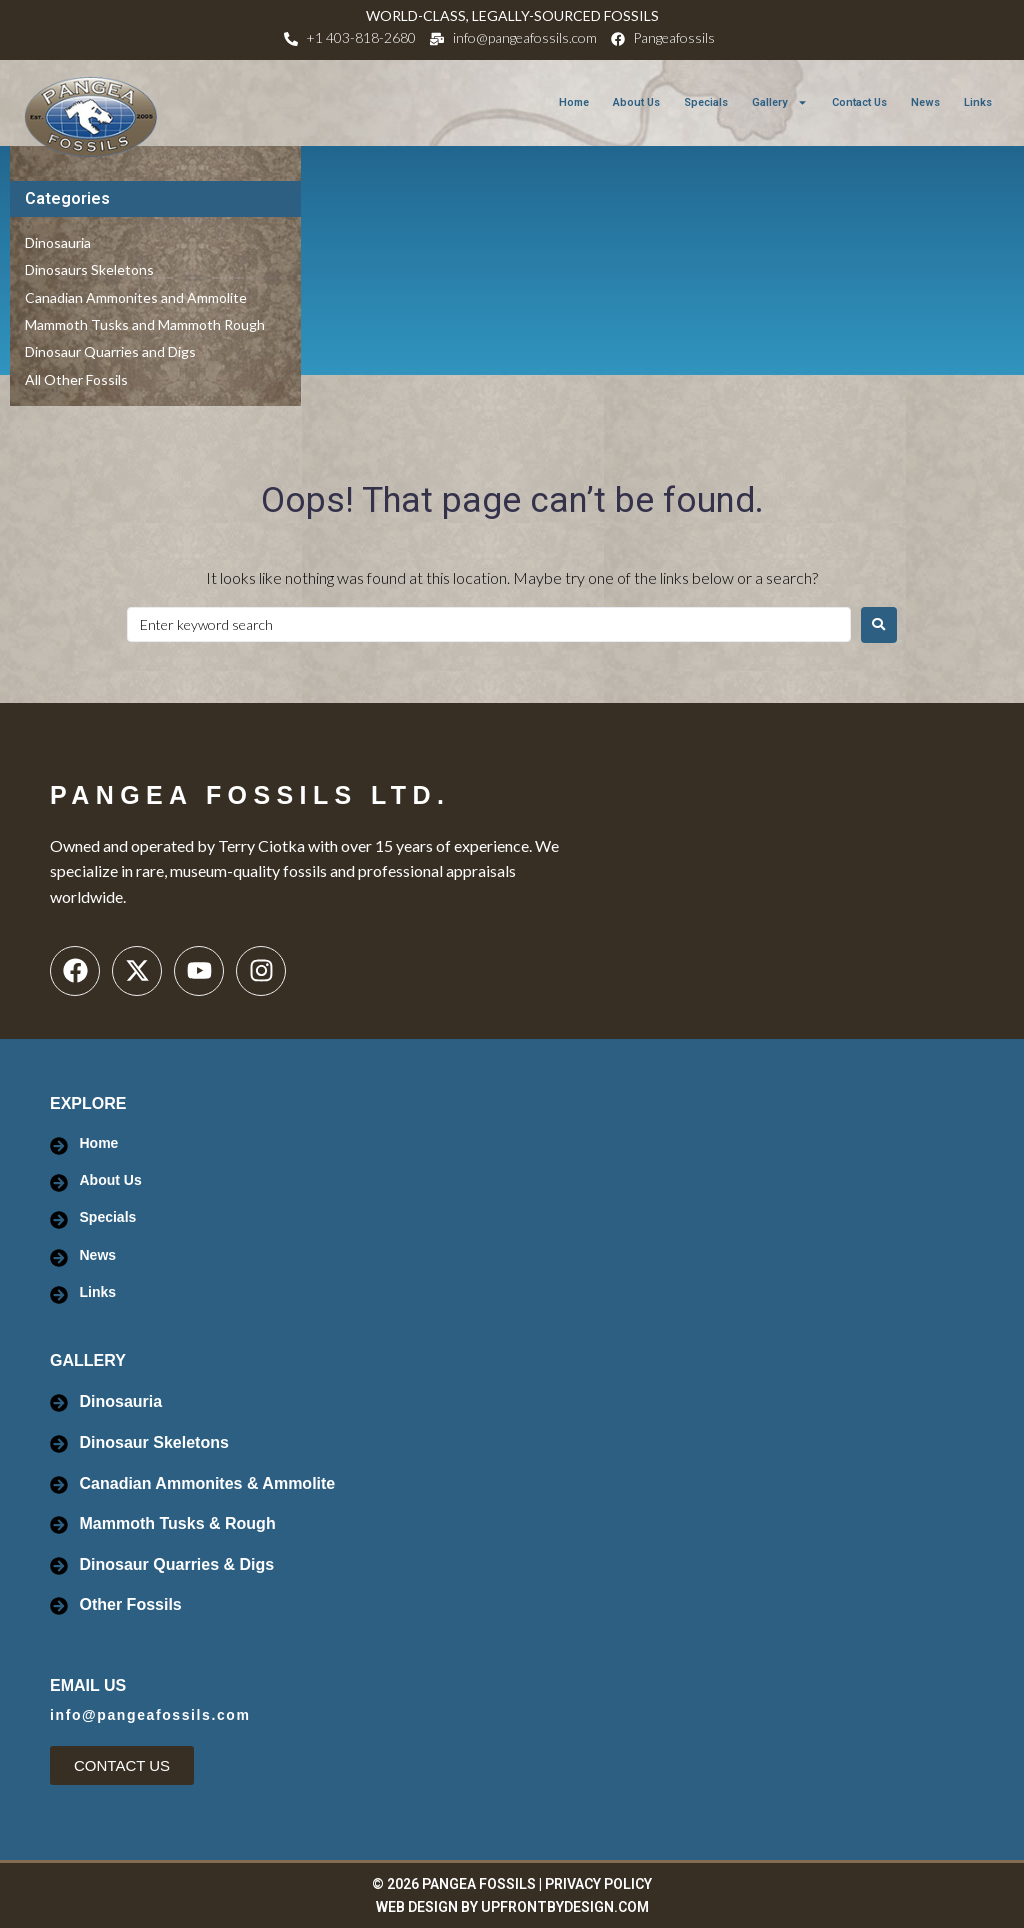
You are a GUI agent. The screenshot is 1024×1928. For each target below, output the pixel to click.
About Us (636, 102)
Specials (706, 102)
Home (574, 102)
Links (978, 102)
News (925, 102)
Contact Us (859, 102)
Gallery (780, 102)
